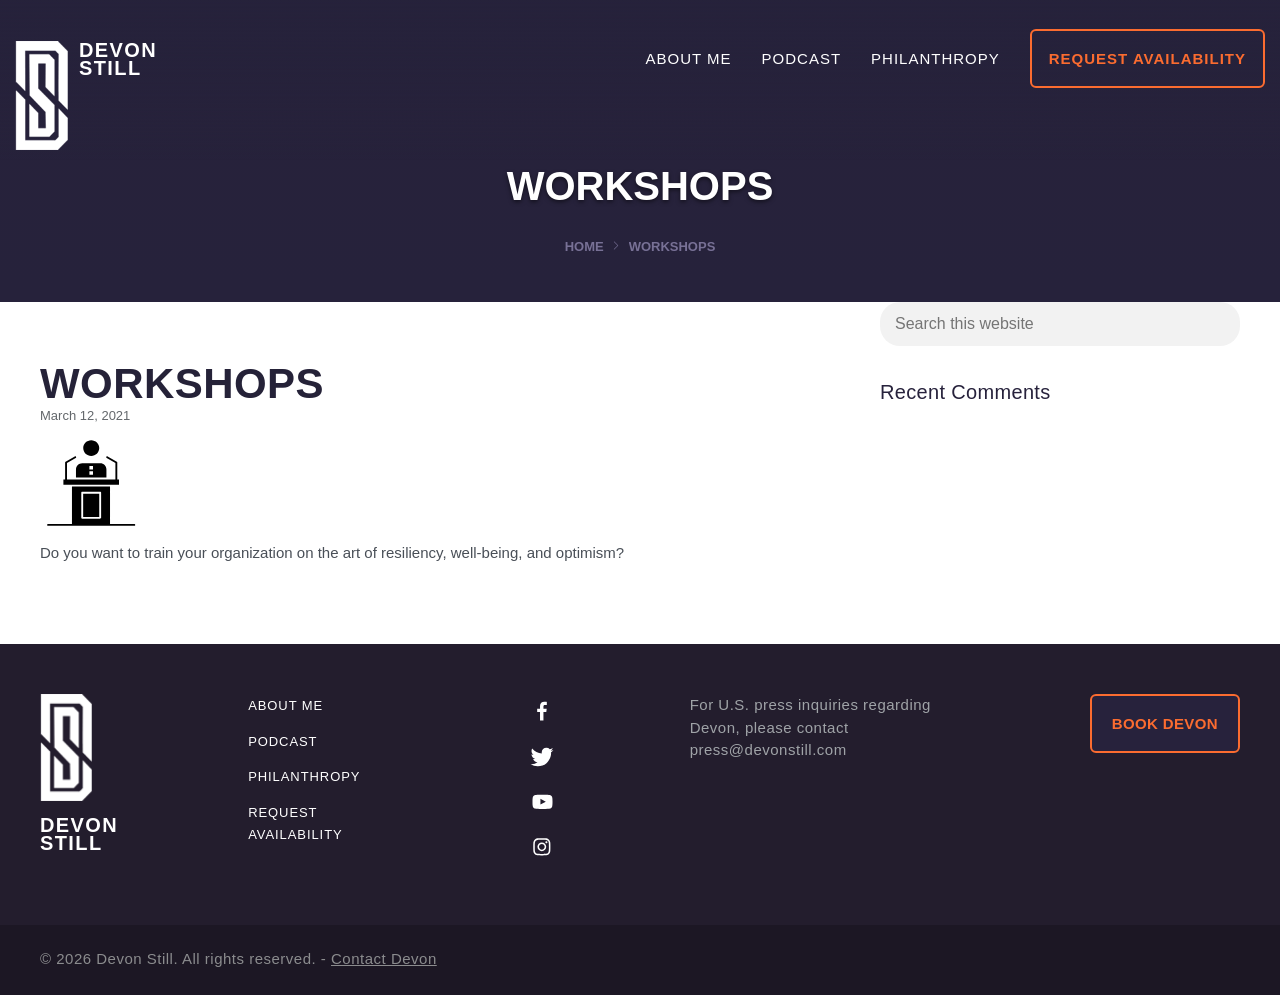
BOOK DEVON (1165, 723)
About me (285, 705)
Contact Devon (384, 958)
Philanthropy (304, 776)
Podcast (282, 741)
